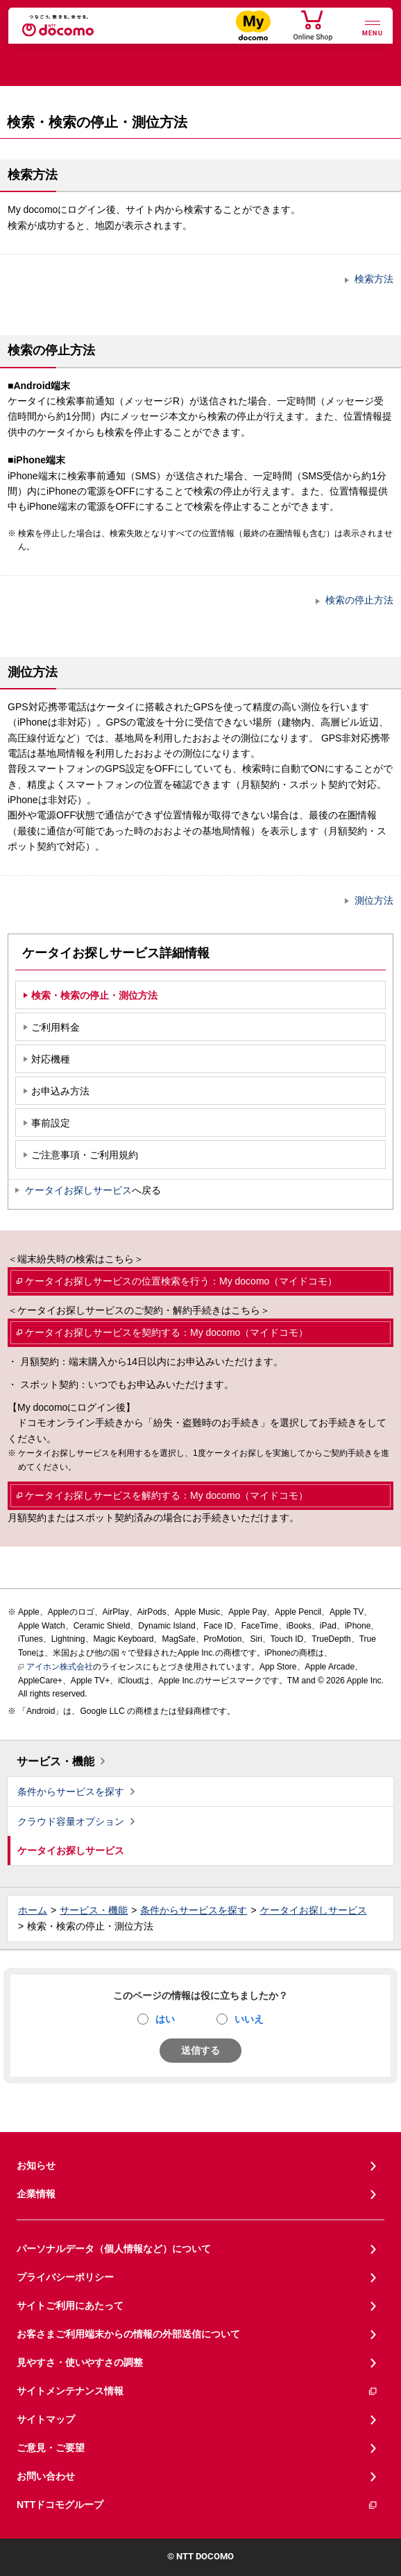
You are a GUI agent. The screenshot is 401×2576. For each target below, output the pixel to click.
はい (165, 2019)
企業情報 (36, 2193)
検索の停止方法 (359, 600)
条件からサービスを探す (70, 1791)
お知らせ (36, 2165)
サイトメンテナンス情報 (197, 2391)
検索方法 (374, 278)
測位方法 (374, 900)
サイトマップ (46, 2419)
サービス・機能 (55, 1761)
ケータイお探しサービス (78, 1190)
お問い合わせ (46, 2476)
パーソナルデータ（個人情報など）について (114, 2248)
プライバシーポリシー (65, 2277)
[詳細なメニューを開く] (372, 27)
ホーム (32, 1910)
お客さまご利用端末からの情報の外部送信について (128, 2333)
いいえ (249, 2019)
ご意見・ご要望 (51, 2447)
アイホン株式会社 (55, 1667)
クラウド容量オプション (70, 1821)
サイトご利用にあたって (70, 2305)
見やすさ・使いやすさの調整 (80, 2362)
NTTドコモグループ (197, 2505)
